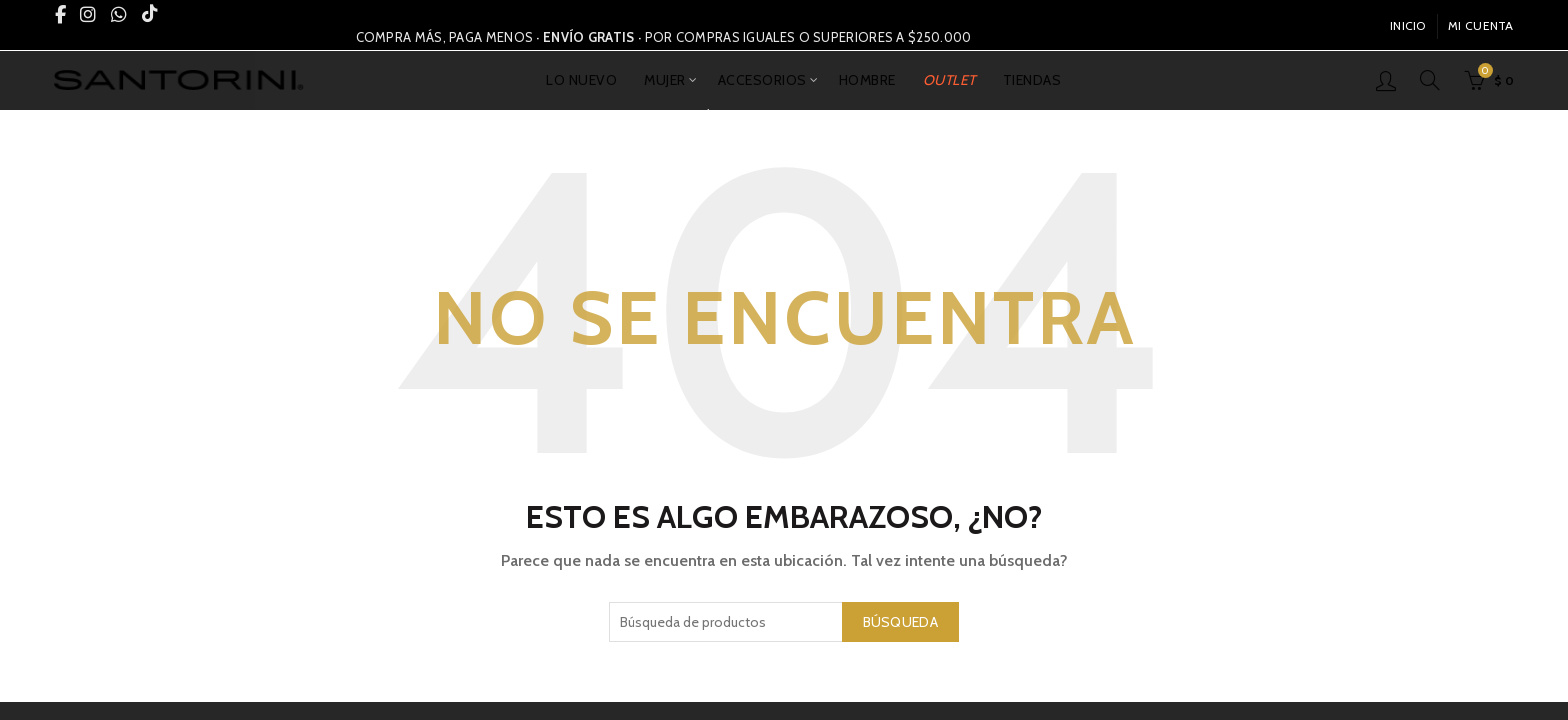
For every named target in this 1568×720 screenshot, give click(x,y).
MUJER (665, 80)
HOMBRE (867, 80)
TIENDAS (1032, 80)
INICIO (1408, 25)
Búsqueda (900, 622)
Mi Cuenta (1481, 25)
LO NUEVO (581, 80)
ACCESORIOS (762, 80)
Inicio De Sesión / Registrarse (1386, 80)
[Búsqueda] (1430, 80)
